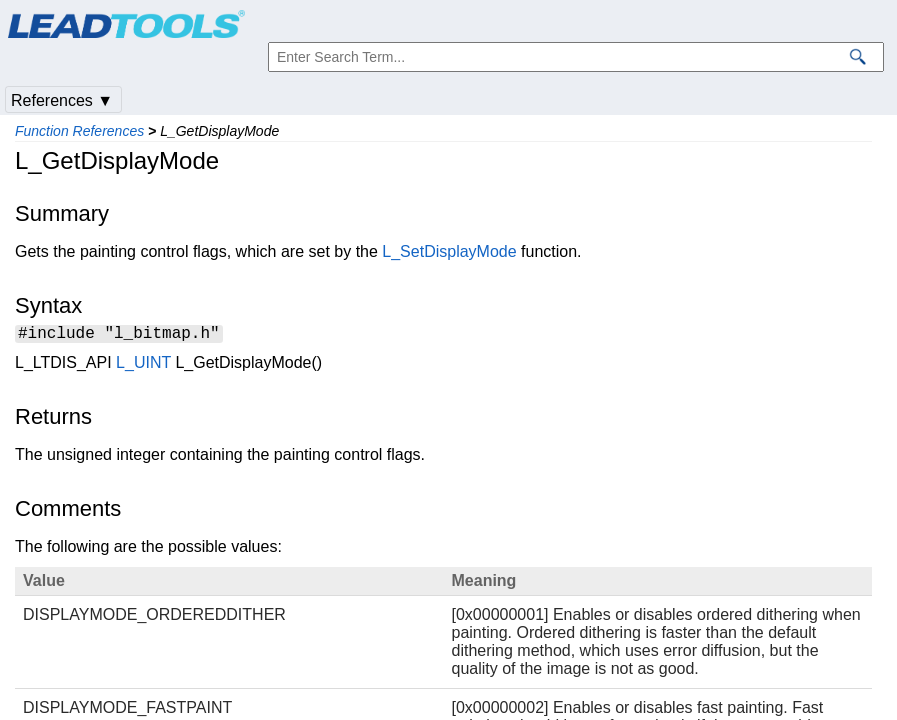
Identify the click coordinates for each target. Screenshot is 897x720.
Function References (79, 131)
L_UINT (143, 365)
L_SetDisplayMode (449, 251)
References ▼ (62, 100)
